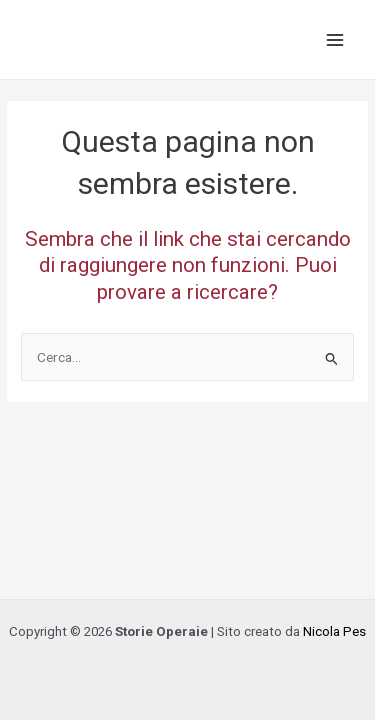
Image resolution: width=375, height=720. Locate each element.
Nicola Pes (334, 631)
